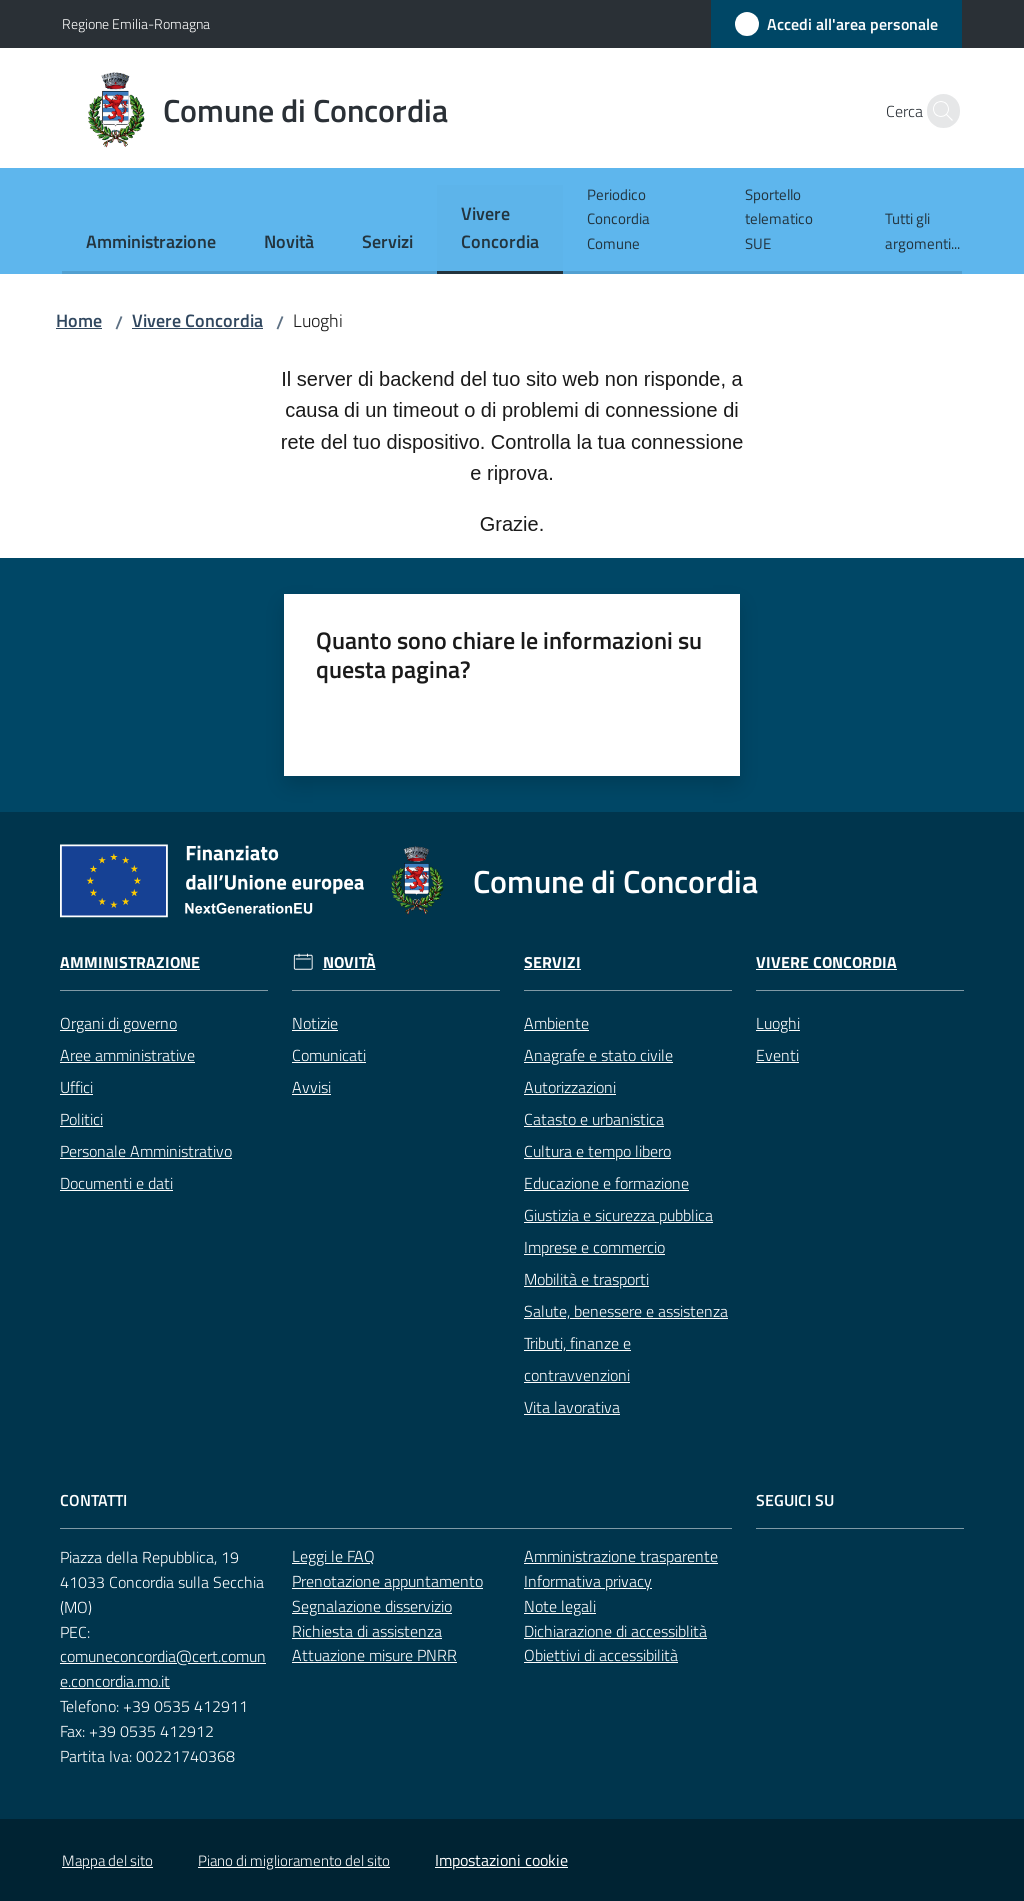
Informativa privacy (588, 1581)
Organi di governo (118, 1023)
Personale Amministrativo (146, 1151)
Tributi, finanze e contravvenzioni (577, 1359)
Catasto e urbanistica (594, 1119)
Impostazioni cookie (501, 1860)
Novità (349, 962)
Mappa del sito (107, 1860)
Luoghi (778, 1023)
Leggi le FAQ (333, 1556)
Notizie (315, 1023)
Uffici (76, 1087)
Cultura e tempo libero (597, 1151)
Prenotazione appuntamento (387, 1581)
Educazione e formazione (606, 1183)
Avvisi (311, 1087)
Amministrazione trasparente (621, 1556)
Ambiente (556, 1023)
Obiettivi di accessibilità (601, 1655)
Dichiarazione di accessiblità (615, 1631)
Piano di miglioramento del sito (294, 1860)
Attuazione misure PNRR (374, 1655)
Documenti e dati (116, 1183)
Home (79, 320)
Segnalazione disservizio (372, 1606)
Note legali (560, 1606)
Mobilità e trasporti (586, 1279)
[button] (938, 111)
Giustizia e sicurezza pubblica (618, 1215)
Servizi (552, 962)
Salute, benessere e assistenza (626, 1311)
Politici (81, 1119)
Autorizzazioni (570, 1087)
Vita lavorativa (572, 1407)
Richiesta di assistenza (367, 1631)
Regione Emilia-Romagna (136, 23)
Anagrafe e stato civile (598, 1055)
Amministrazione (130, 962)
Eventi (777, 1055)
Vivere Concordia (197, 320)
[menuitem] (151, 243)
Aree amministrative (127, 1055)
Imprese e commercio (594, 1247)
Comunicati (329, 1055)
